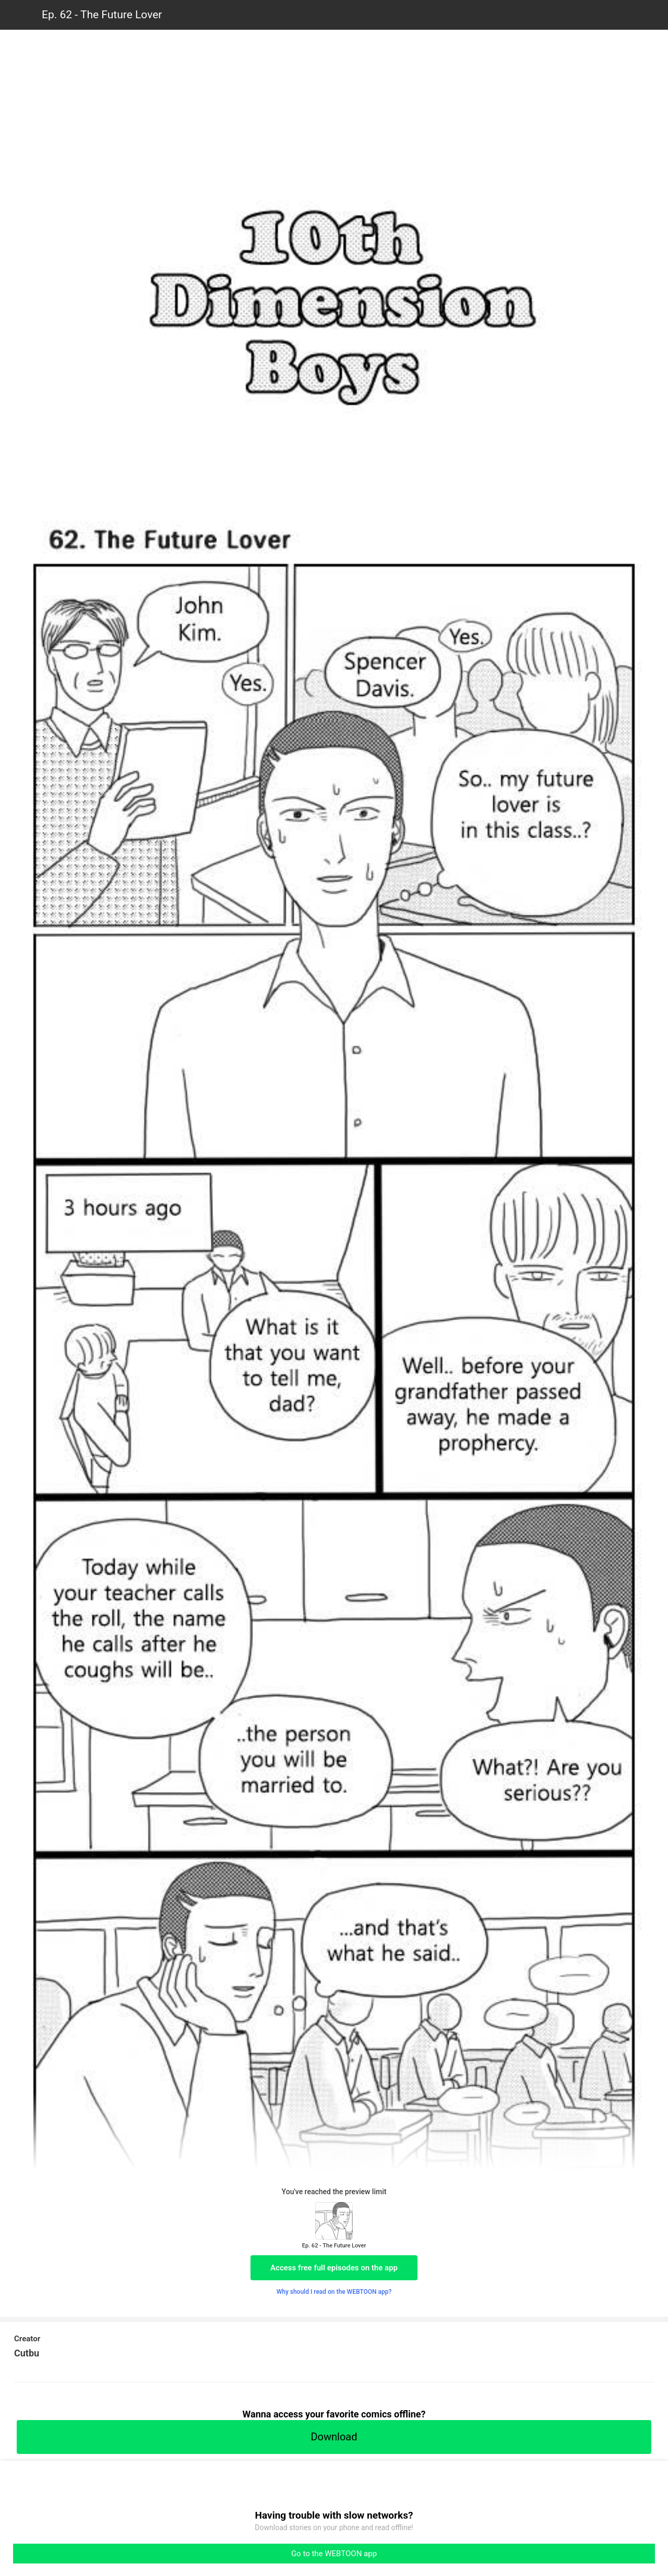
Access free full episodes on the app (334, 2267)
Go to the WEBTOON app (334, 2553)
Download (334, 2436)
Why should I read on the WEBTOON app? (334, 2291)
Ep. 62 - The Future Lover (102, 14)
